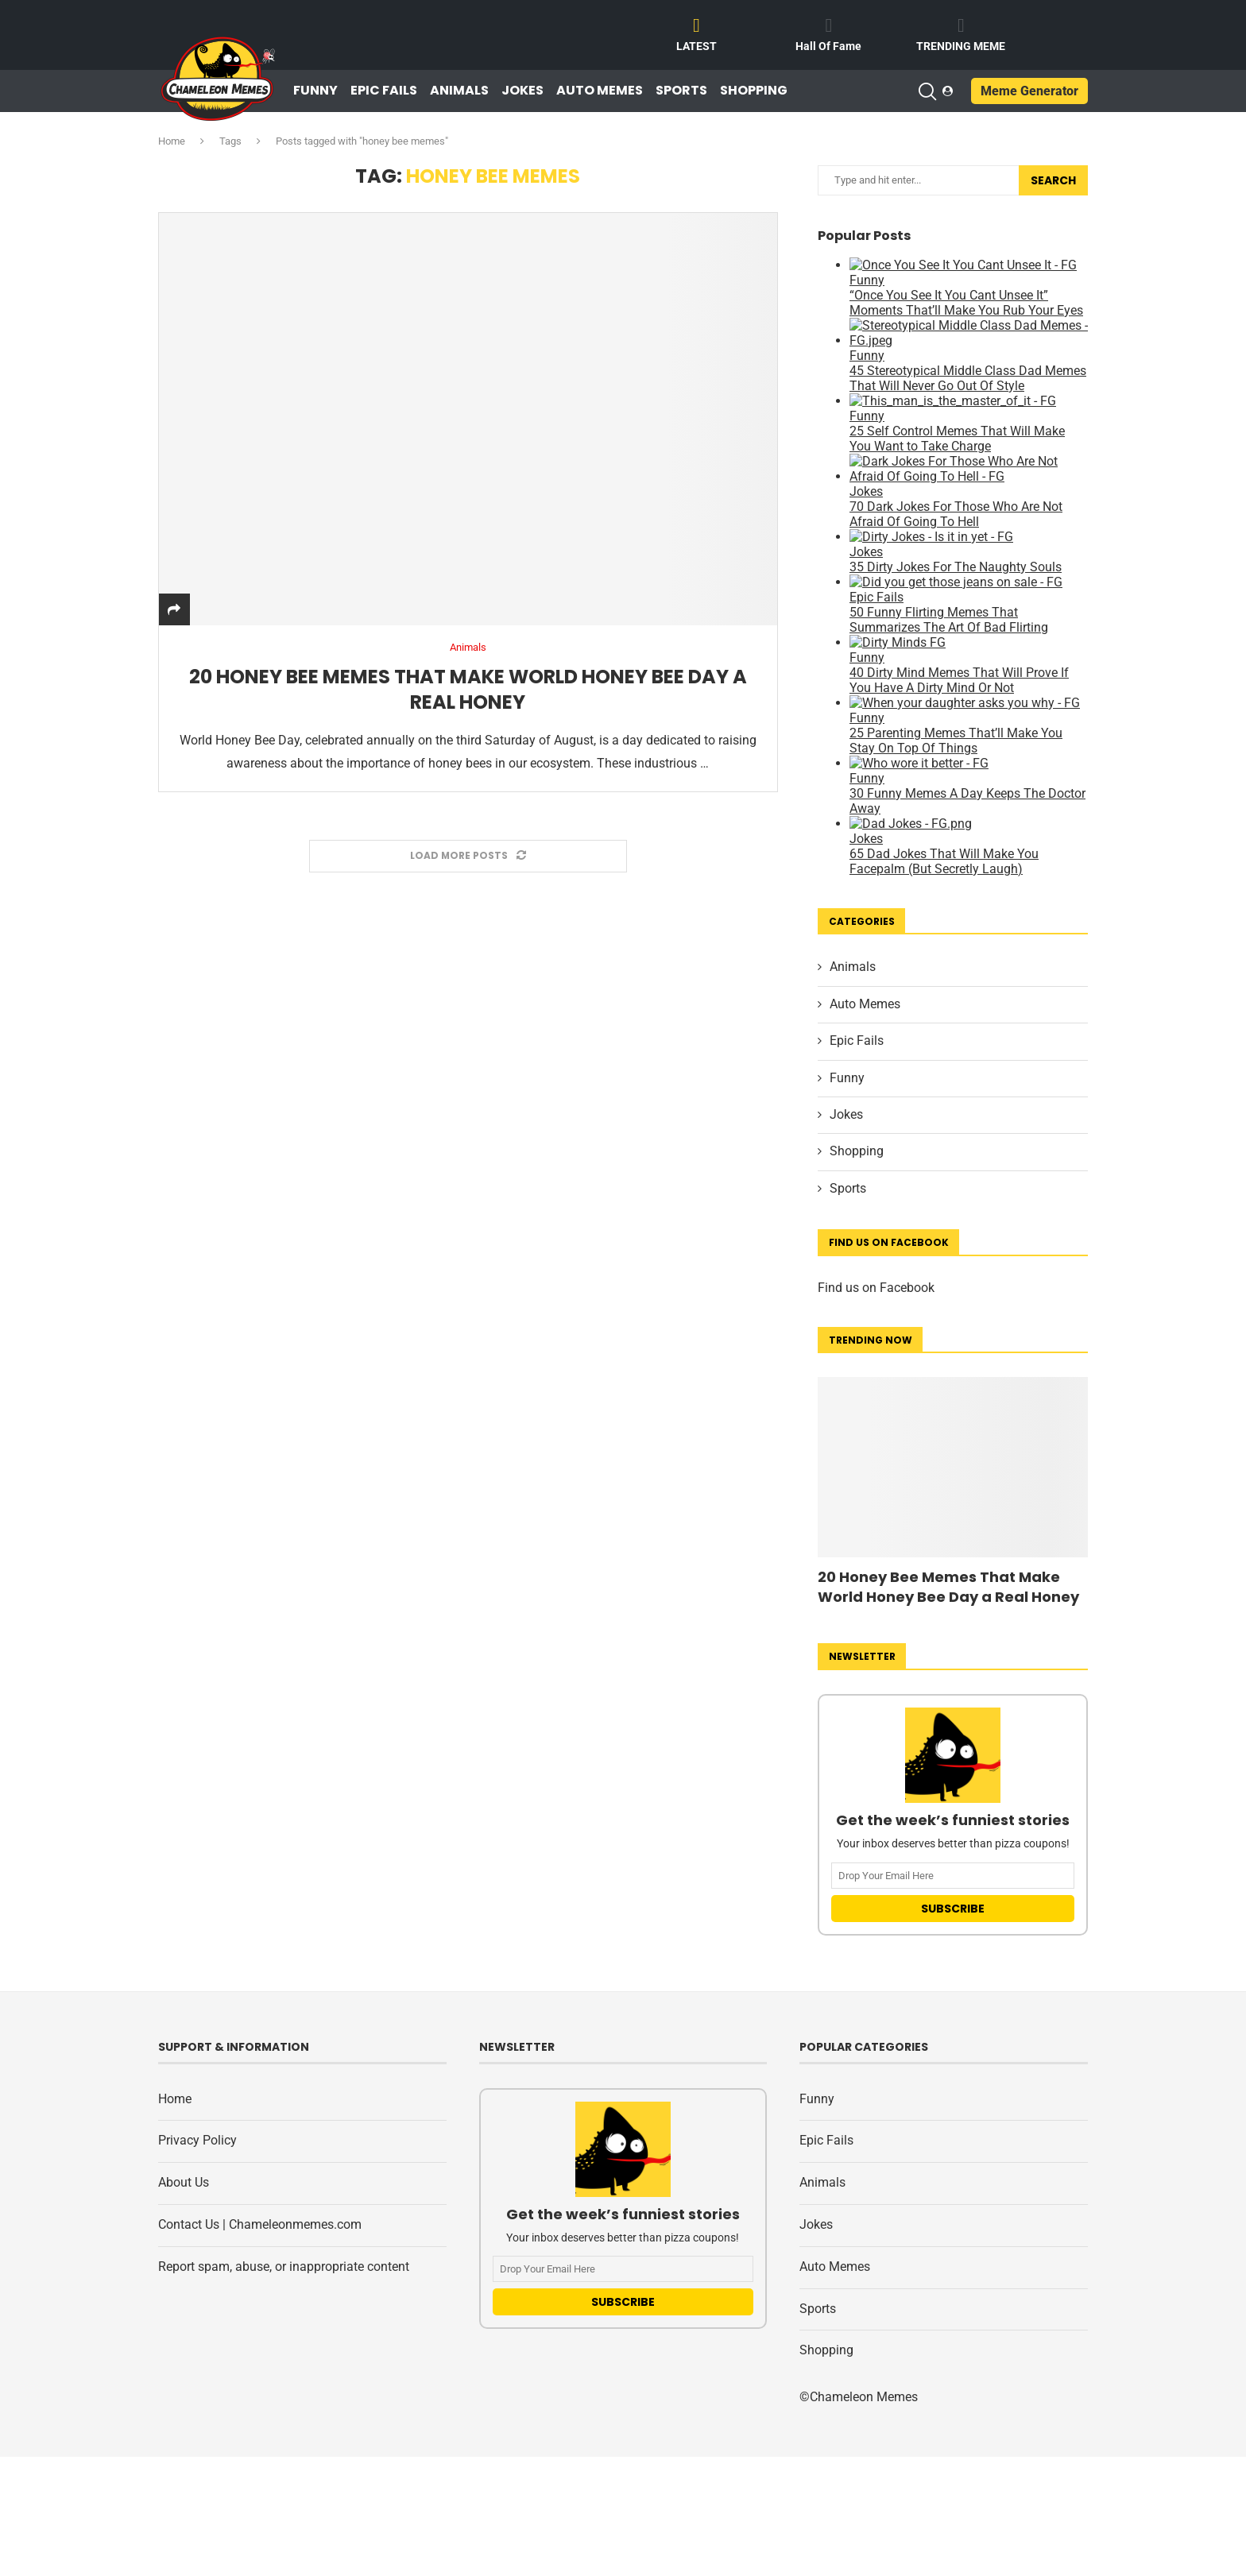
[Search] (926, 91)
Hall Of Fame (828, 46)
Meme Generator (1029, 91)
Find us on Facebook (876, 1287)
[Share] (174, 609)
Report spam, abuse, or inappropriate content (283, 2266)
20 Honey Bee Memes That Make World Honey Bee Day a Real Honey (468, 689)
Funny (315, 91)
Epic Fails (383, 91)
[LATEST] (696, 25)
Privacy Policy (197, 2140)
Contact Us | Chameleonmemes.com (260, 2224)
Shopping (753, 91)
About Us (183, 2182)
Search (1053, 180)
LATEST (696, 46)
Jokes (522, 91)
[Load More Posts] (468, 856)
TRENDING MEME (960, 46)
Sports (681, 91)
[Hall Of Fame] (828, 25)
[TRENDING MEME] (960, 25)
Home (171, 141)
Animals (459, 91)
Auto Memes (599, 91)
